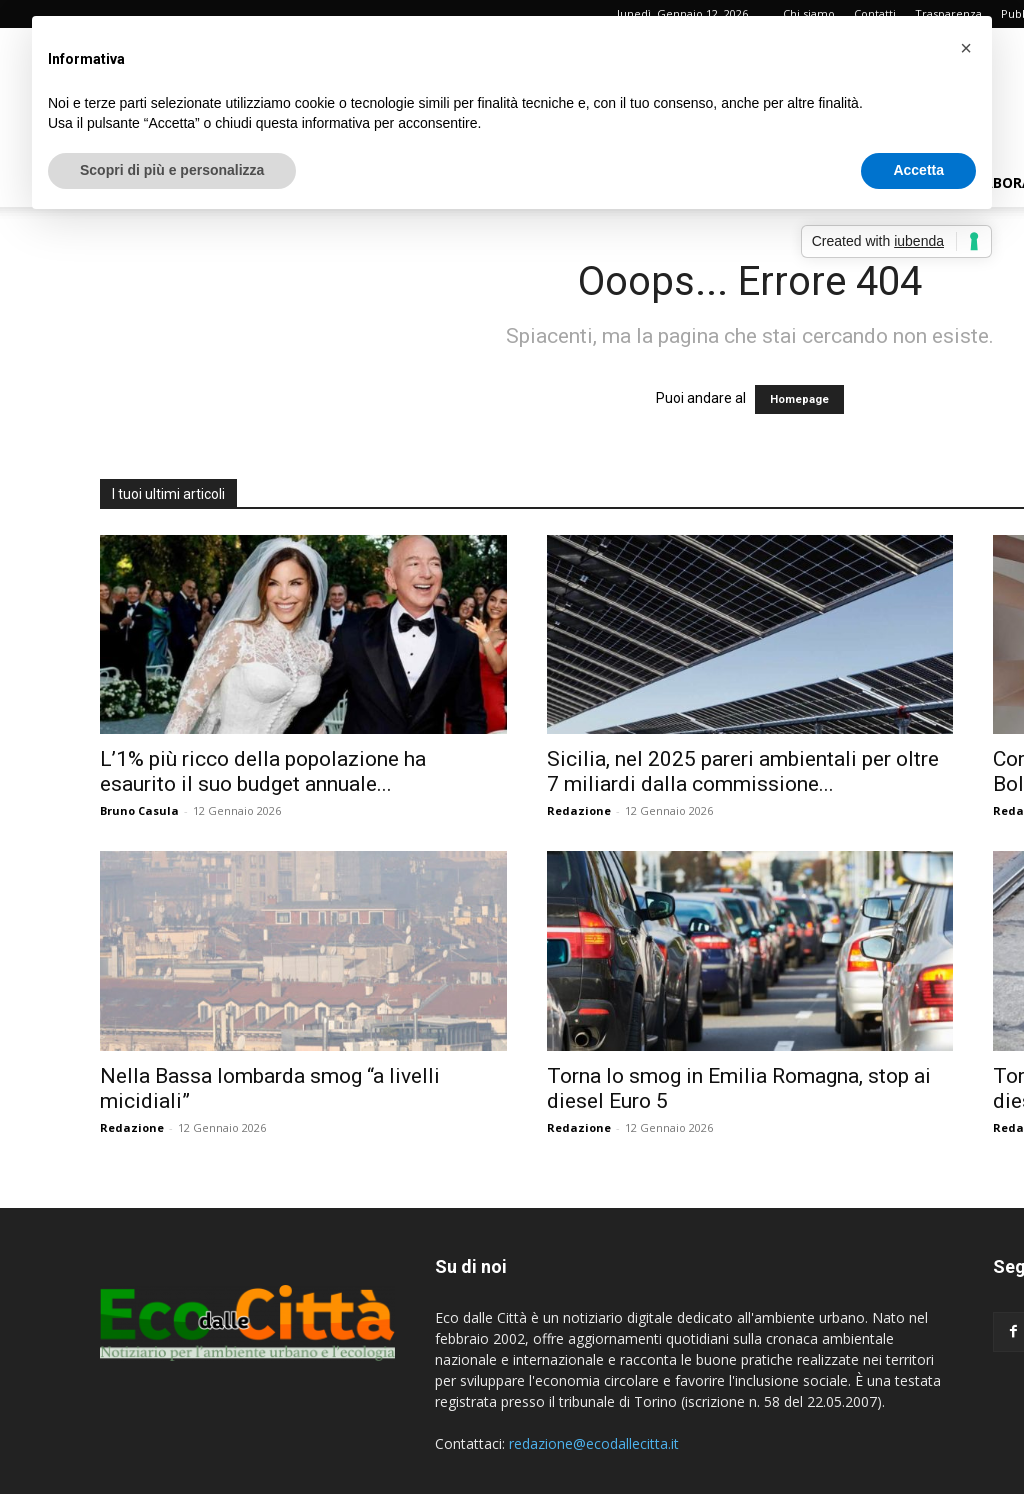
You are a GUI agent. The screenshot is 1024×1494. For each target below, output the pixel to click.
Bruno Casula (139, 810)
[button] (966, 48)
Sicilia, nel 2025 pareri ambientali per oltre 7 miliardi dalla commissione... (743, 771)
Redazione (579, 810)
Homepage (799, 399)
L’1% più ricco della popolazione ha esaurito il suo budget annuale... (263, 771)
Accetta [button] (918, 170)
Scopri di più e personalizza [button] (172, 170)
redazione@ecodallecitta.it (594, 1443)
